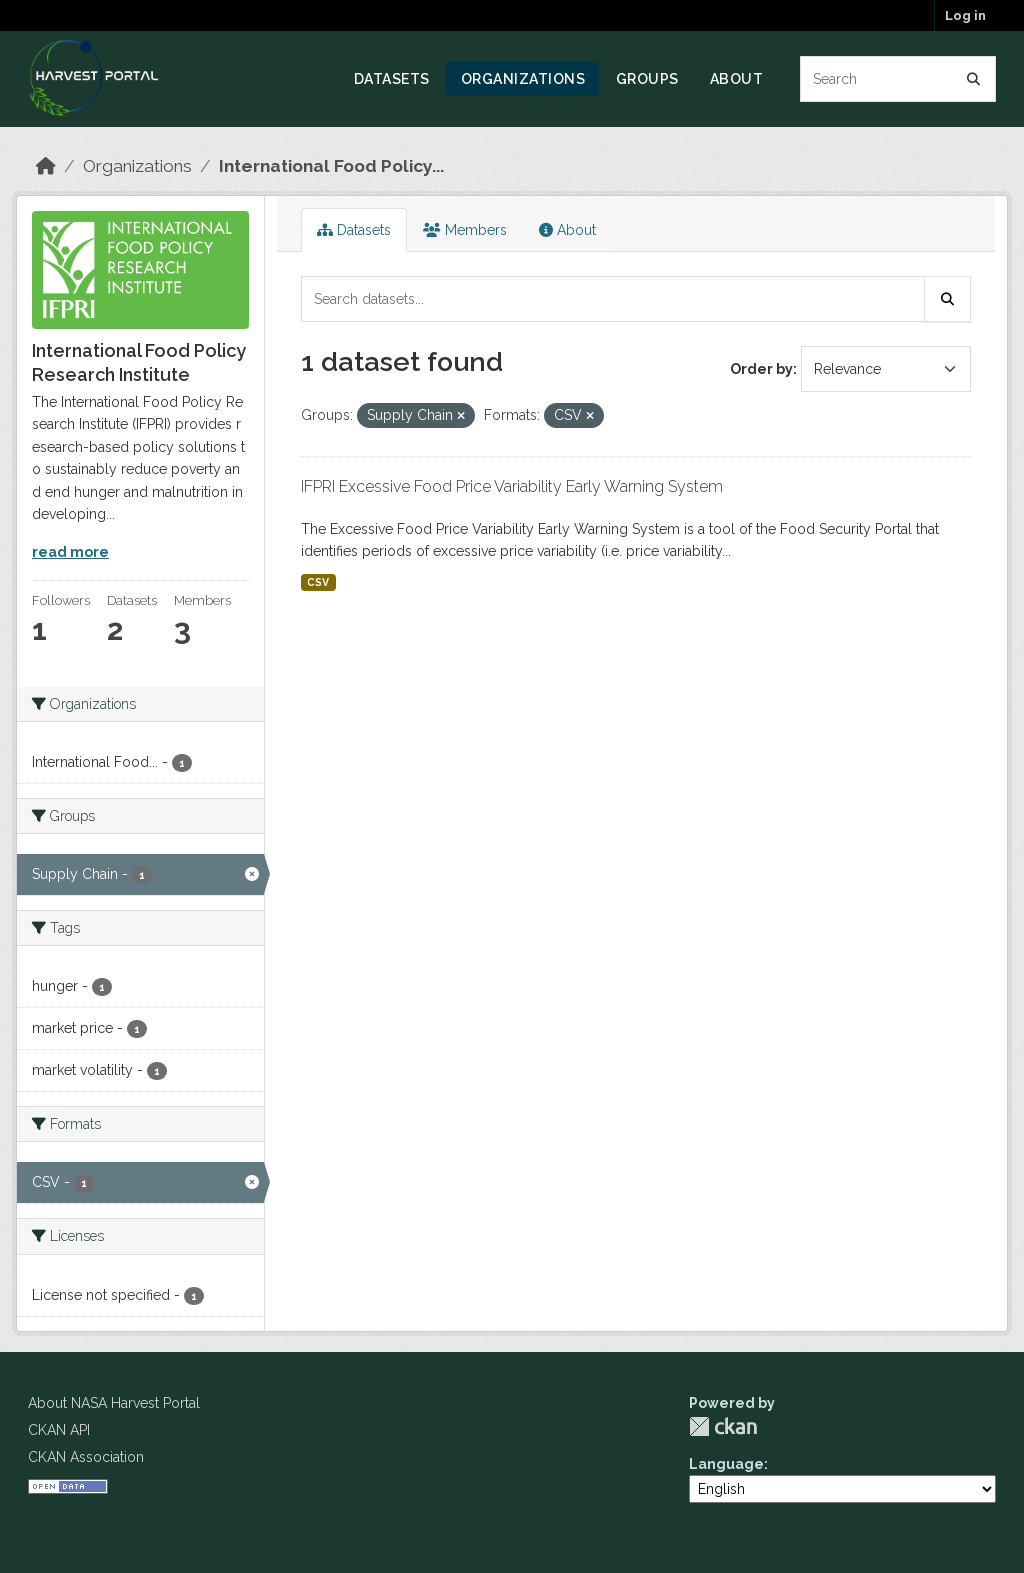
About (737, 79)
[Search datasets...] (898, 79)
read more (70, 552)
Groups (647, 79)
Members (465, 230)
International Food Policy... (331, 166)
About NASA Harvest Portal (114, 1403)
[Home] (46, 166)
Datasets (392, 79)
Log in (965, 15)
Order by (761, 369)
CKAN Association (86, 1457)
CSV (318, 582)
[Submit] (974, 79)
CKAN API (59, 1430)
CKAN (723, 1426)
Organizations (523, 79)
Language (726, 1464)
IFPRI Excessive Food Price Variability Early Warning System (512, 486)
